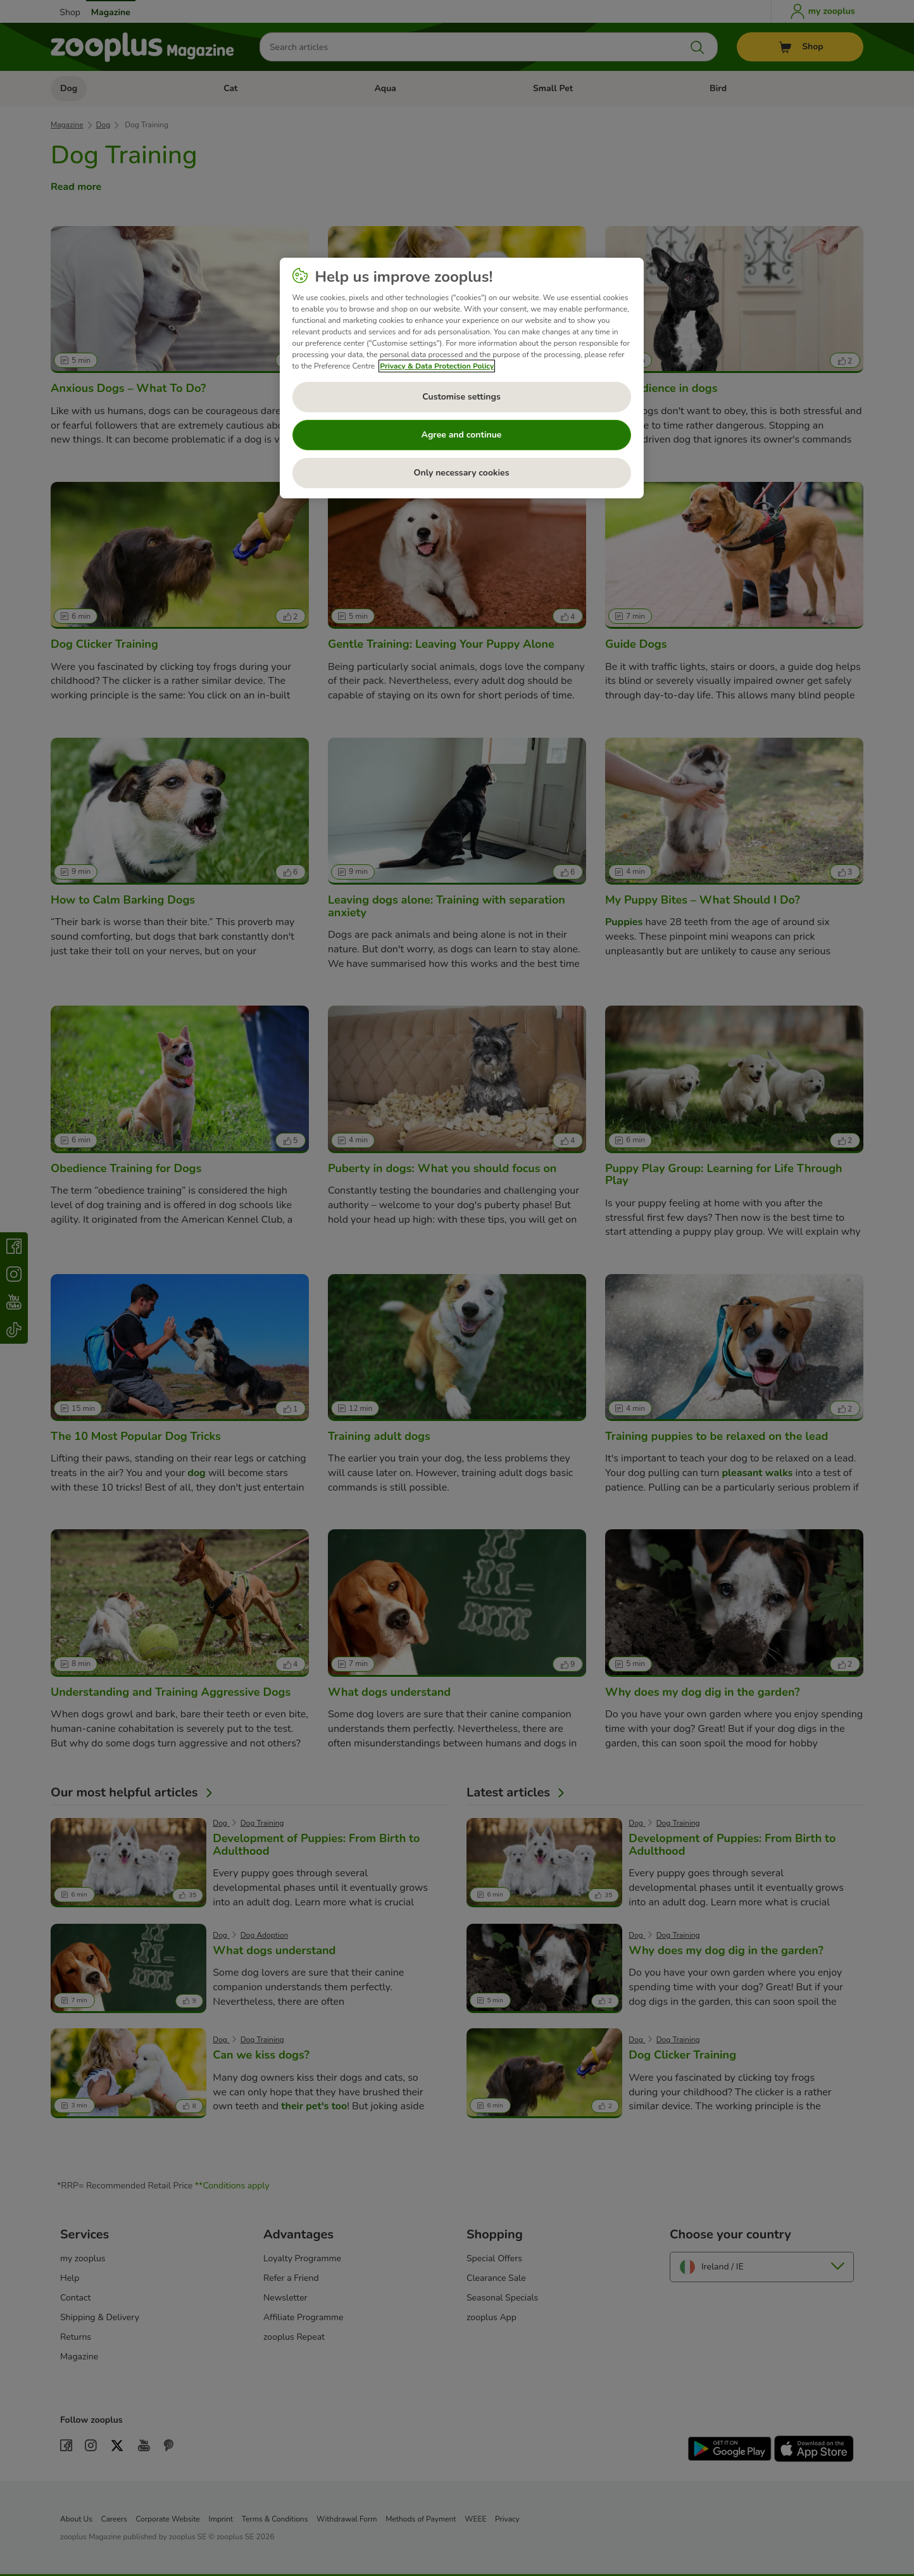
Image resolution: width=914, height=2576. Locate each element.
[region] (462, 378)
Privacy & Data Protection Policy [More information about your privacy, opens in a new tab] (437, 366)
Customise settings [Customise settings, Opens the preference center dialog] (461, 397)
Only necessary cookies (462, 473)
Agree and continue (462, 435)
